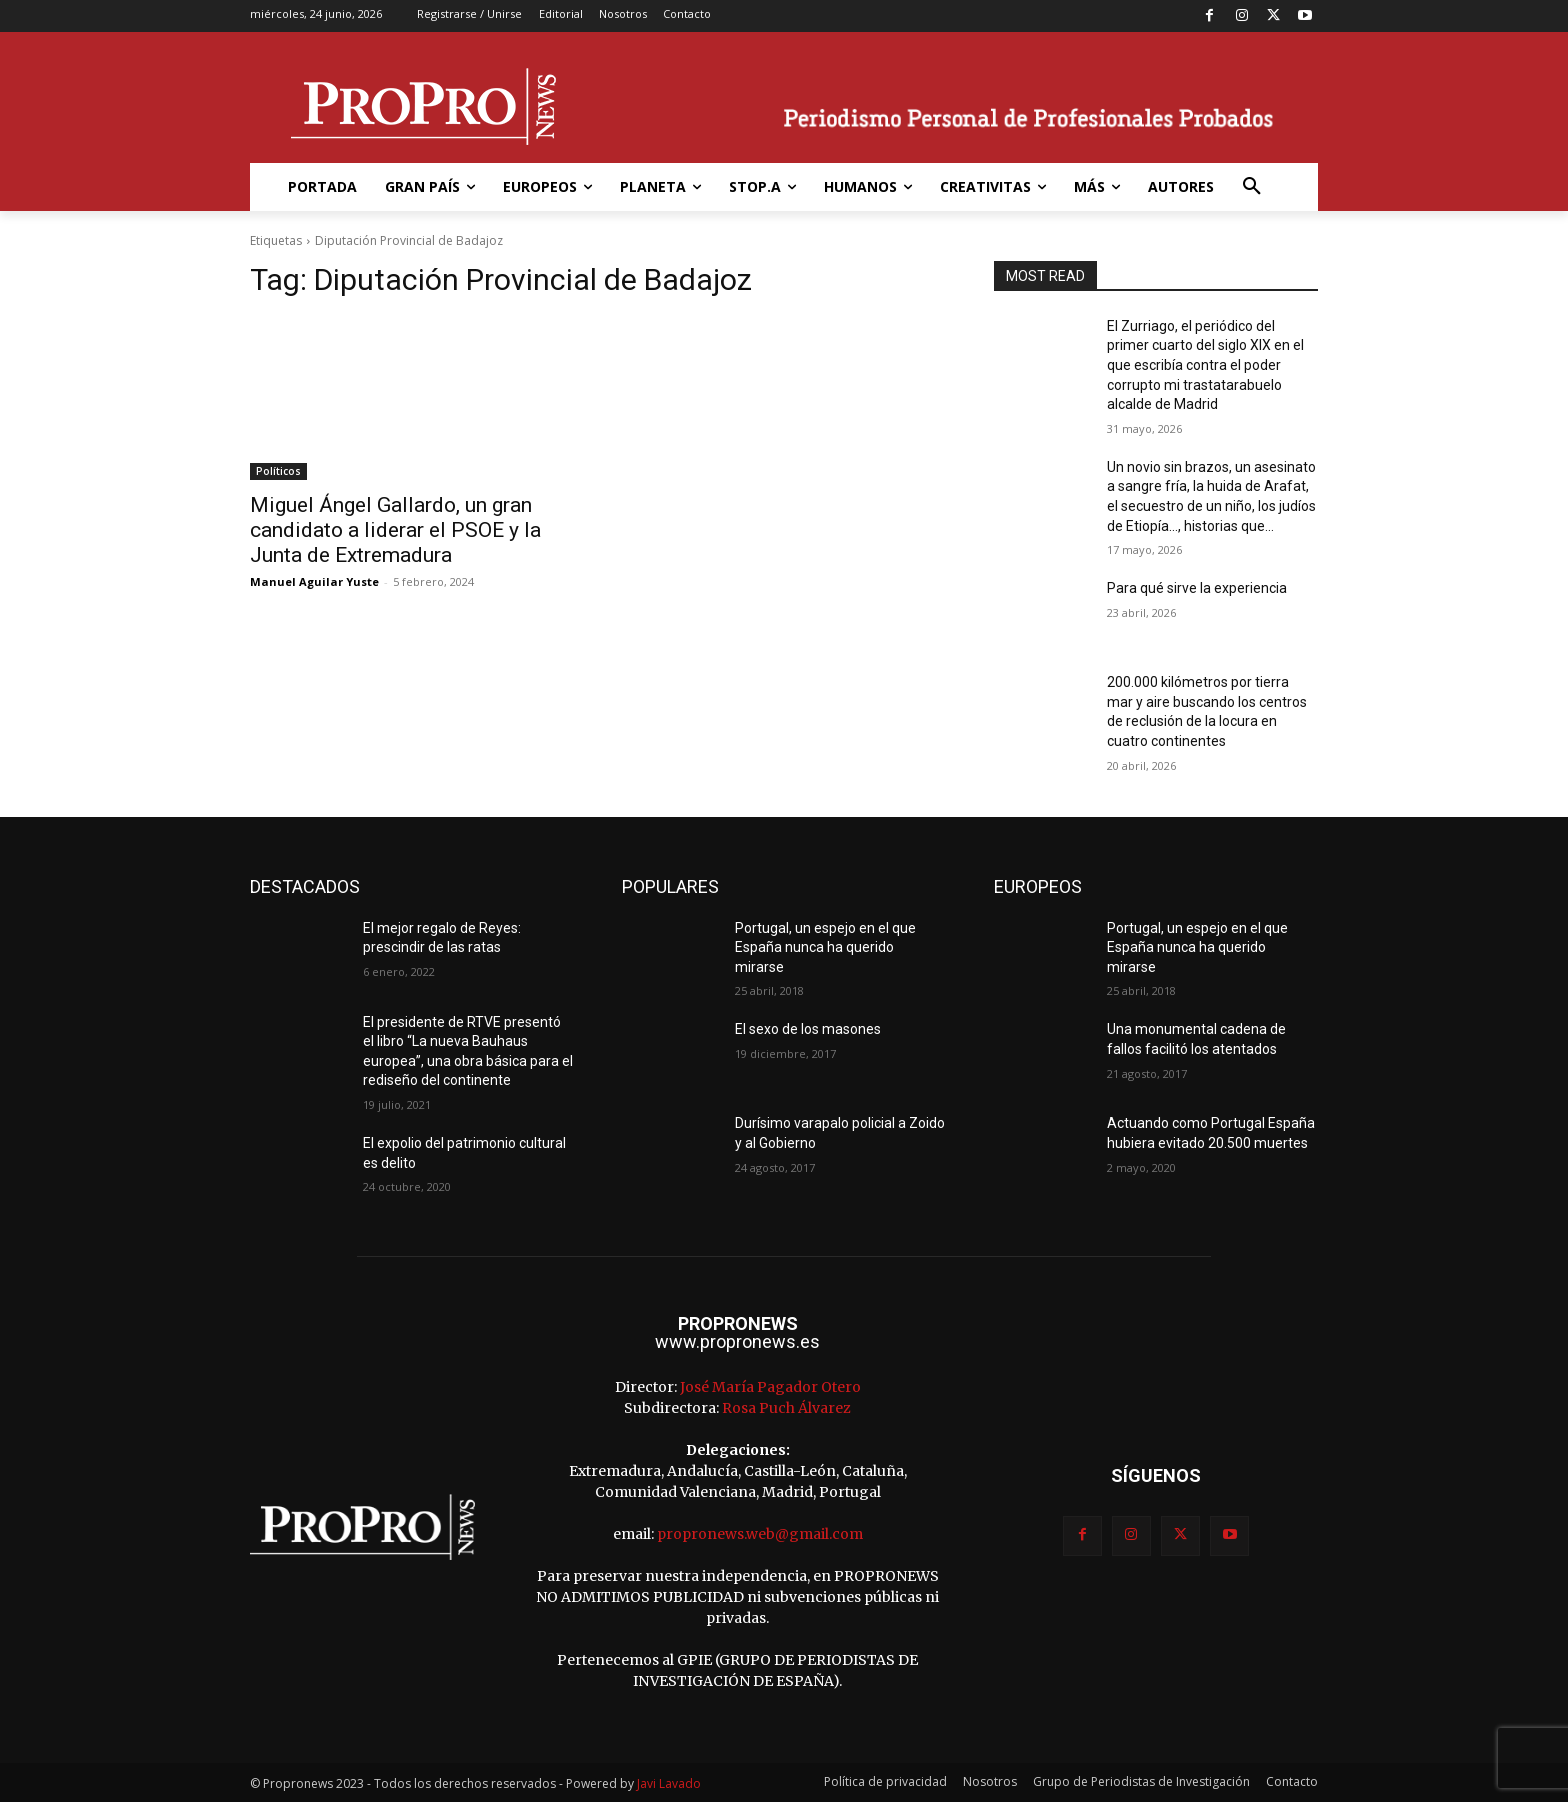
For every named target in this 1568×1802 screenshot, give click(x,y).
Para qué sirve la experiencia (1197, 588)
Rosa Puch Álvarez (786, 1408)
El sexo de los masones (808, 1029)
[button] (1252, 187)
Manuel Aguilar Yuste (314, 581)
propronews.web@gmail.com (760, 1534)
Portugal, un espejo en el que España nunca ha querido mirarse (825, 947)
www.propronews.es (737, 1341)
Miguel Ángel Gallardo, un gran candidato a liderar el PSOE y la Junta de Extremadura (395, 530)
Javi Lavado (669, 1783)
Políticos (278, 471)
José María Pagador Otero (770, 1387)
